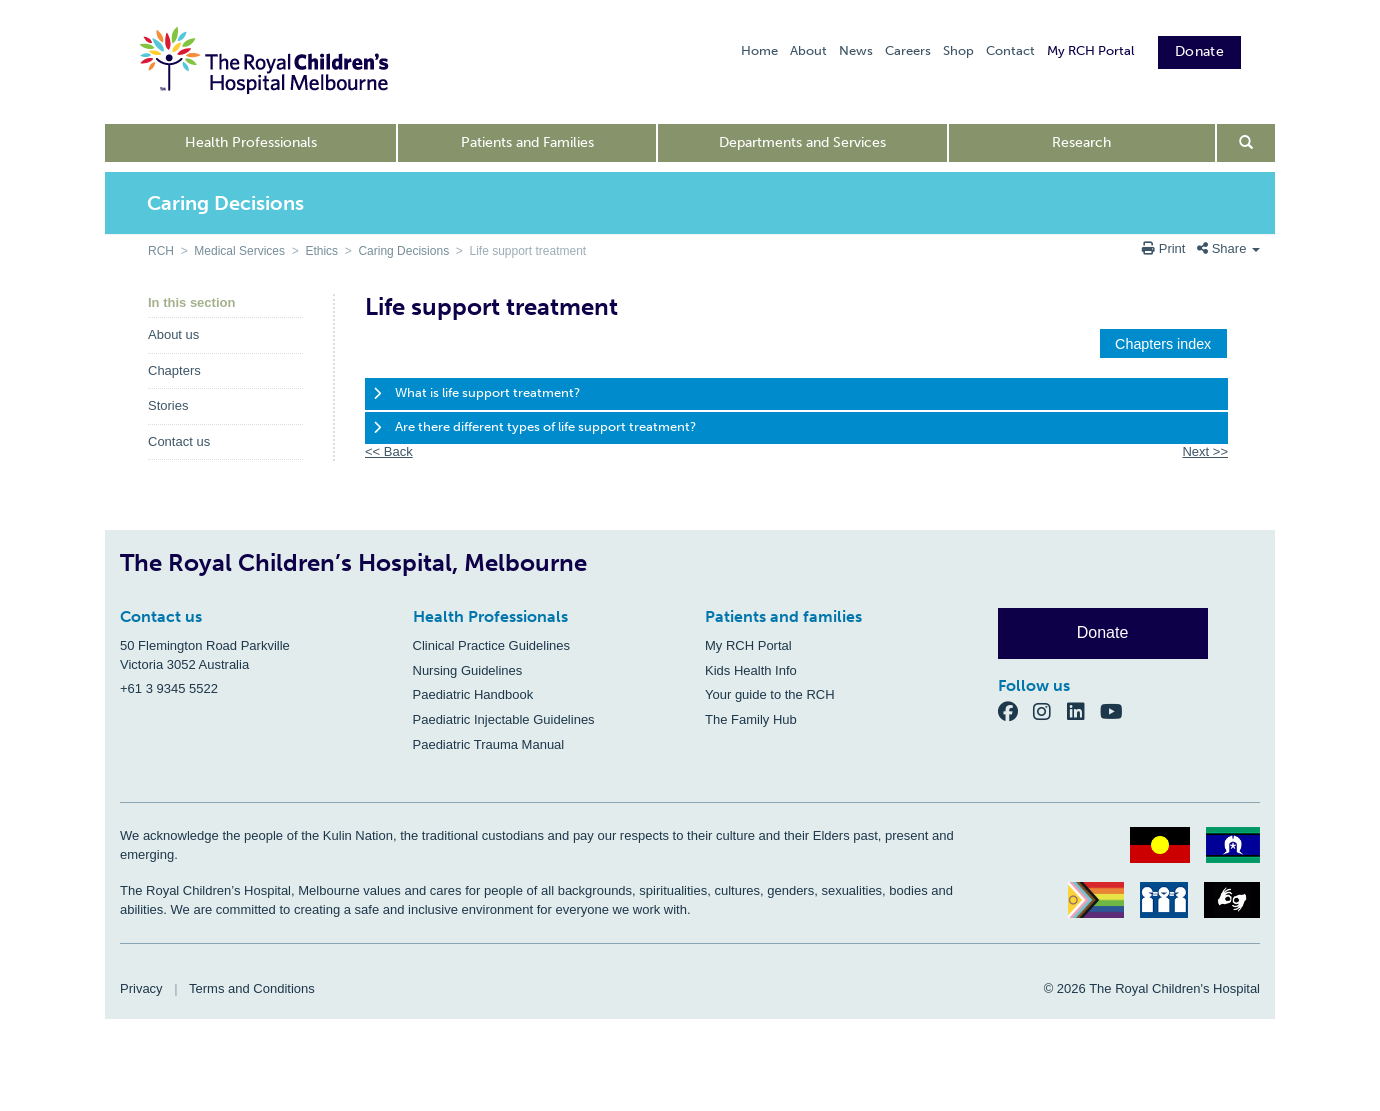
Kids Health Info (751, 670)
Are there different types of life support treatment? (545, 426)
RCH (161, 251)
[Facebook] (1016, 711)
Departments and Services (802, 142)
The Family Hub (751, 719)
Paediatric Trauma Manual (489, 744)
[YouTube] (1117, 711)
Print (1165, 248)
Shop (958, 50)
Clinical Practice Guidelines (492, 645)
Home (759, 50)
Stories (168, 405)
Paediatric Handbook (473, 694)
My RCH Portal (1090, 50)
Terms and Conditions (252, 988)
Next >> (1205, 451)
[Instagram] (1050, 711)
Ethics (321, 251)
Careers (908, 50)
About (808, 50)
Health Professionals (251, 142)
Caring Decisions (403, 251)
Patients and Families (527, 142)
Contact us (179, 441)
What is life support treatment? (487, 392)
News (856, 50)
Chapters (174, 370)
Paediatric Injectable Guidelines (504, 719)
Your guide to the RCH (770, 694)
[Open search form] (1246, 143)
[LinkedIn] (1084, 711)
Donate (1199, 51)
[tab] (796, 394)
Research (1081, 142)
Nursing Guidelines (468, 670)
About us (173, 334)
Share (1228, 248)
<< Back (389, 451)
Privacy (141, 988)
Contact (1010, 50)
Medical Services (239, 251)
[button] (1163, 343)
